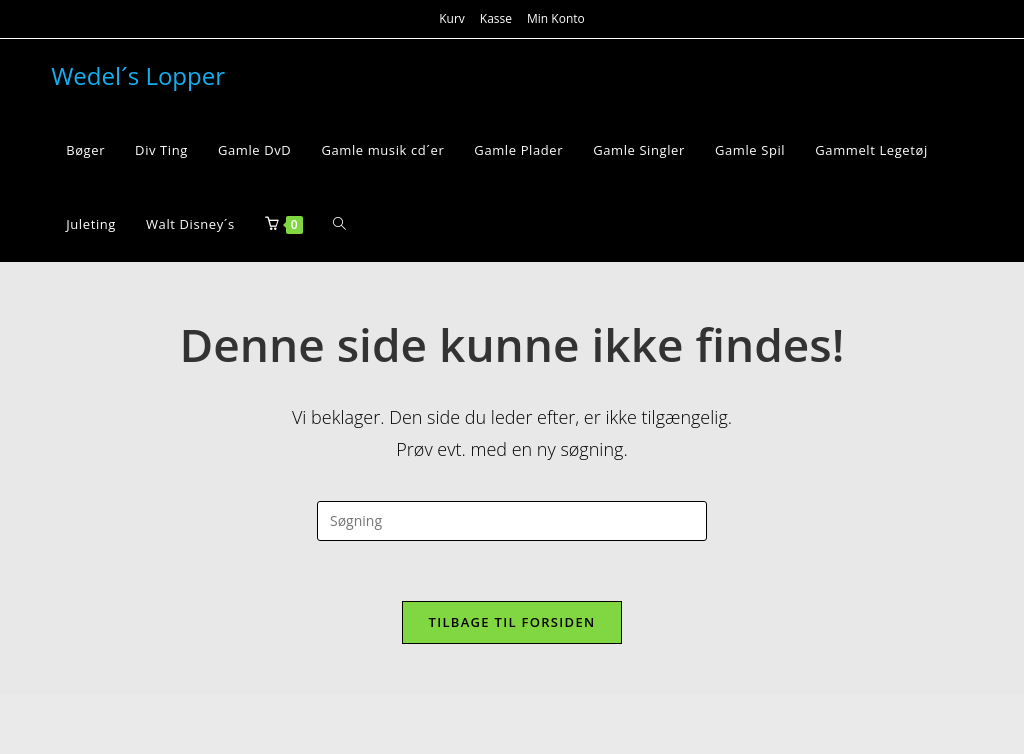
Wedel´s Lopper (138, 75)
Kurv (452, 18)
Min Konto (556, 18)
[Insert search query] (512, 521)
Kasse (496, 18)
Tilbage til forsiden (512, 622)
